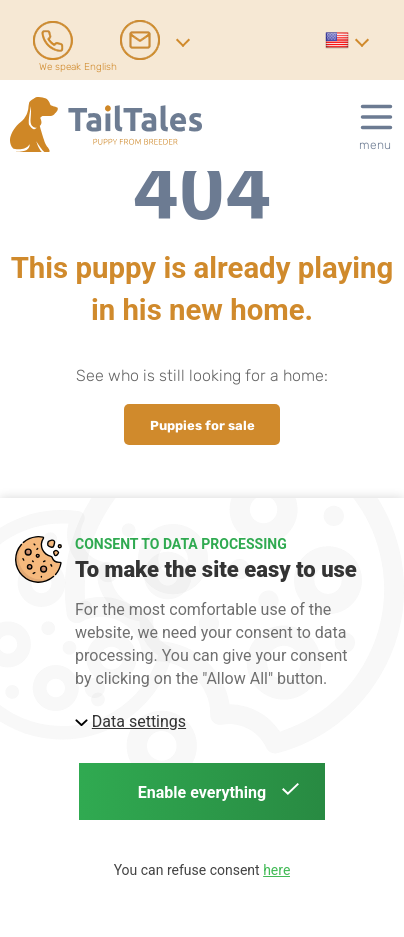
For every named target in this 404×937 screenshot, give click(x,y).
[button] (346, 39)
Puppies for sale (202, 424)
